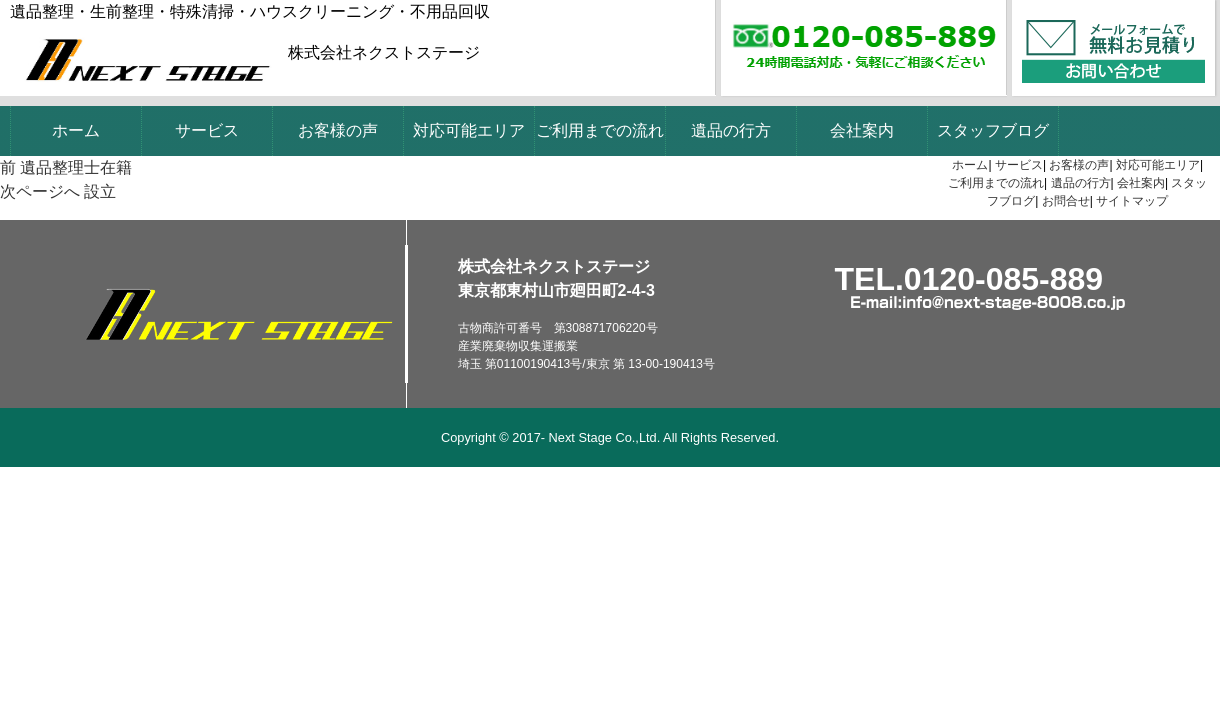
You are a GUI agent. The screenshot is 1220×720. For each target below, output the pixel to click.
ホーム (76, 130)
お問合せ (1066, 201)
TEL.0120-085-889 (969, 279)
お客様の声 (338, 130)
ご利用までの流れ (600, 130)
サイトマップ (1132, 201)
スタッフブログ (993, 130)
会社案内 (862, 130)
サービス (207, 130)
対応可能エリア (469, 130)
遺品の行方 (731, 130)
